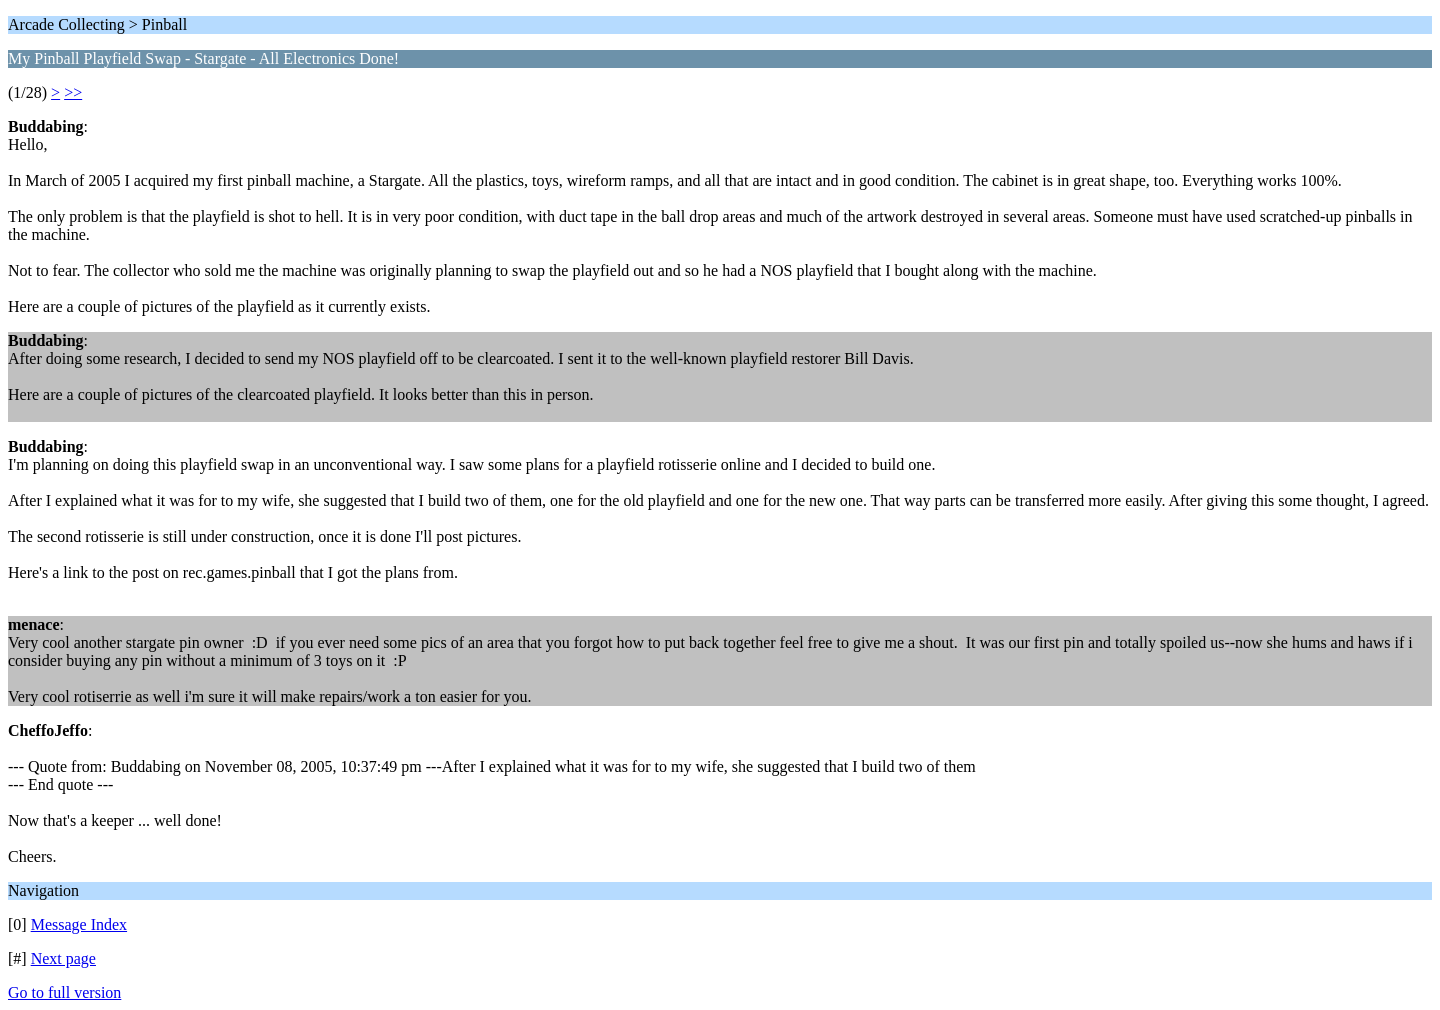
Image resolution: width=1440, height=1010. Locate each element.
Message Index (79, 924)
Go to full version (64, 992)
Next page (63, 958)
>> (73, 92)
